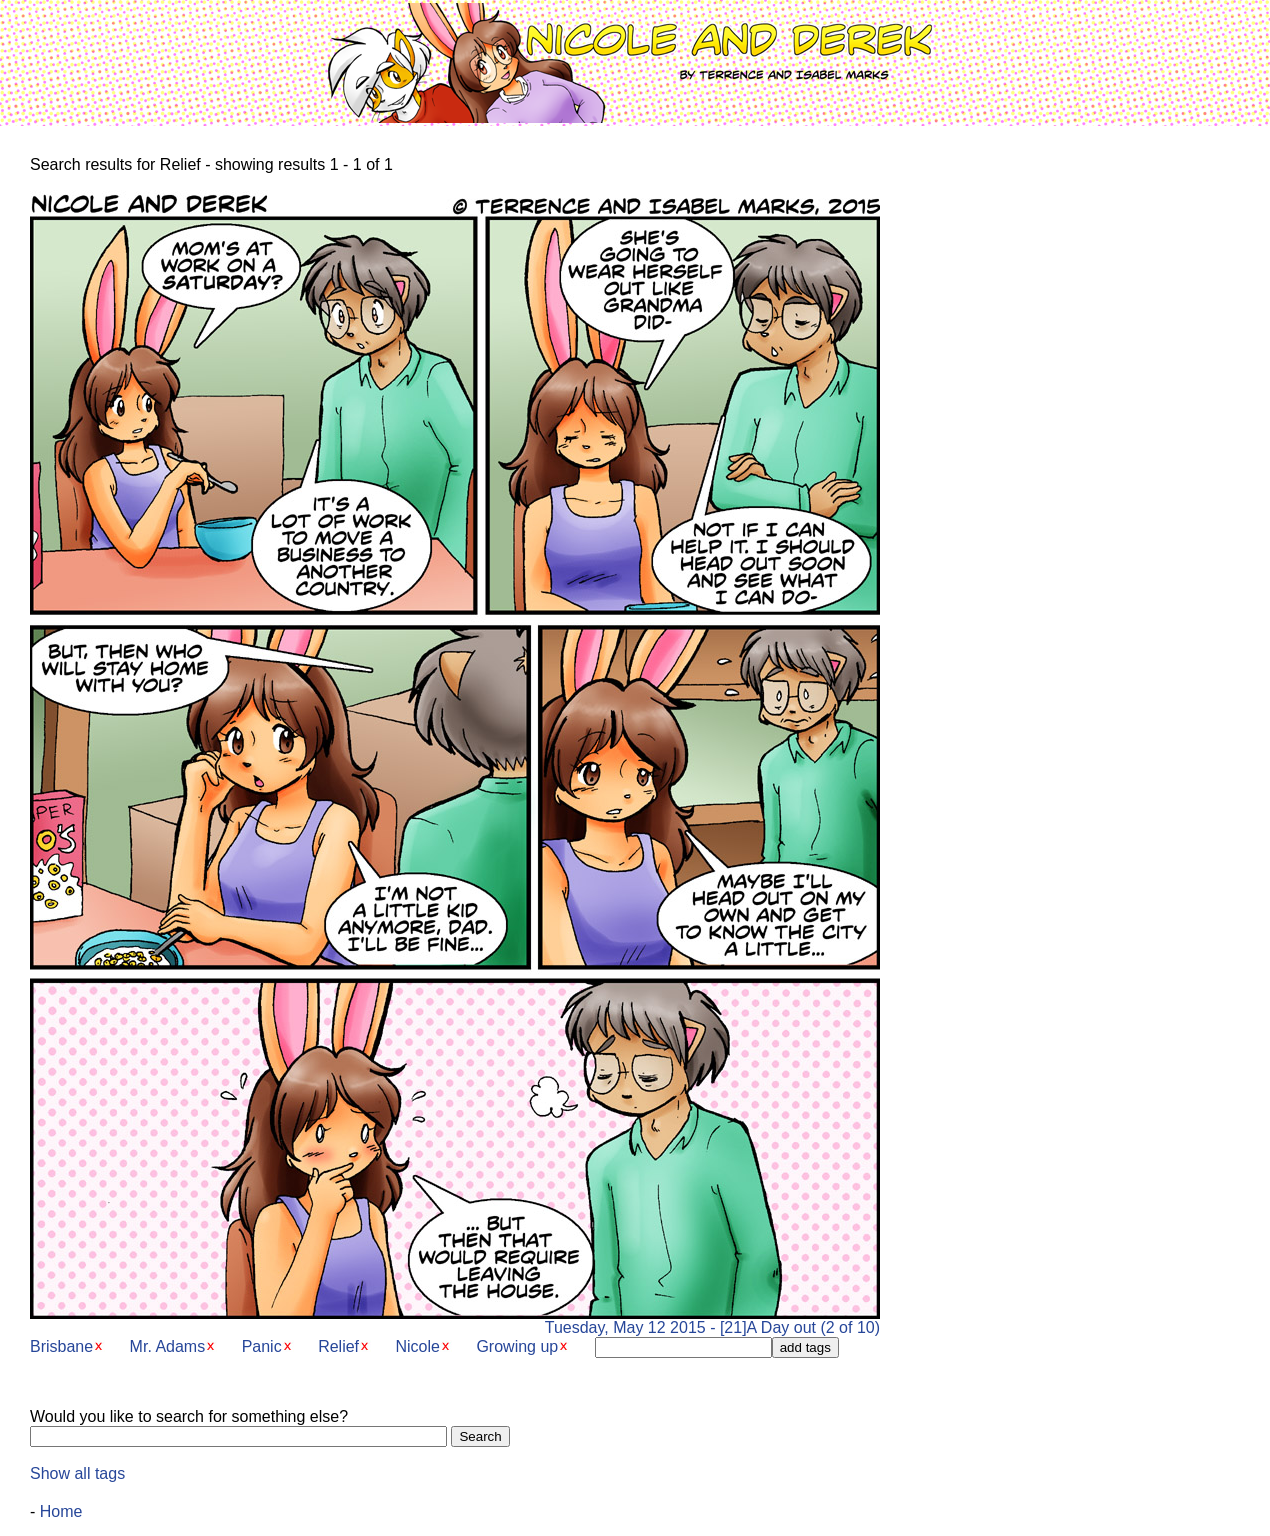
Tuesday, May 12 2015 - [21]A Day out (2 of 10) (455, 1320)
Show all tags (77, 1473)
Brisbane (61, 1346)
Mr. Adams (168, 1346)
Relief (338, 1346)
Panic (262, 1346)
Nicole (417, 1346)
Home (61, 1511)
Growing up (517, 1346)
